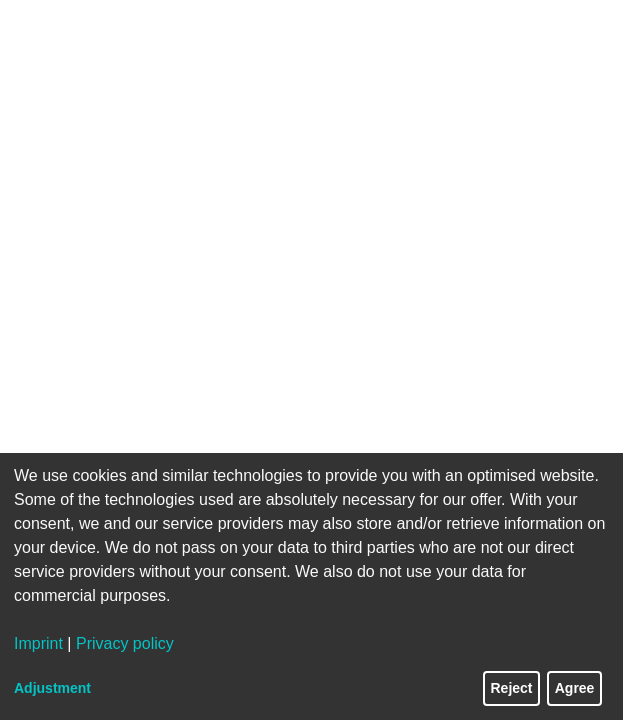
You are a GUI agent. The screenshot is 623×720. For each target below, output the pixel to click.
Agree (575, 688)
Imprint (38, 643)
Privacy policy (125, 643)
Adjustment (52, 688)
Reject (512, 688)
